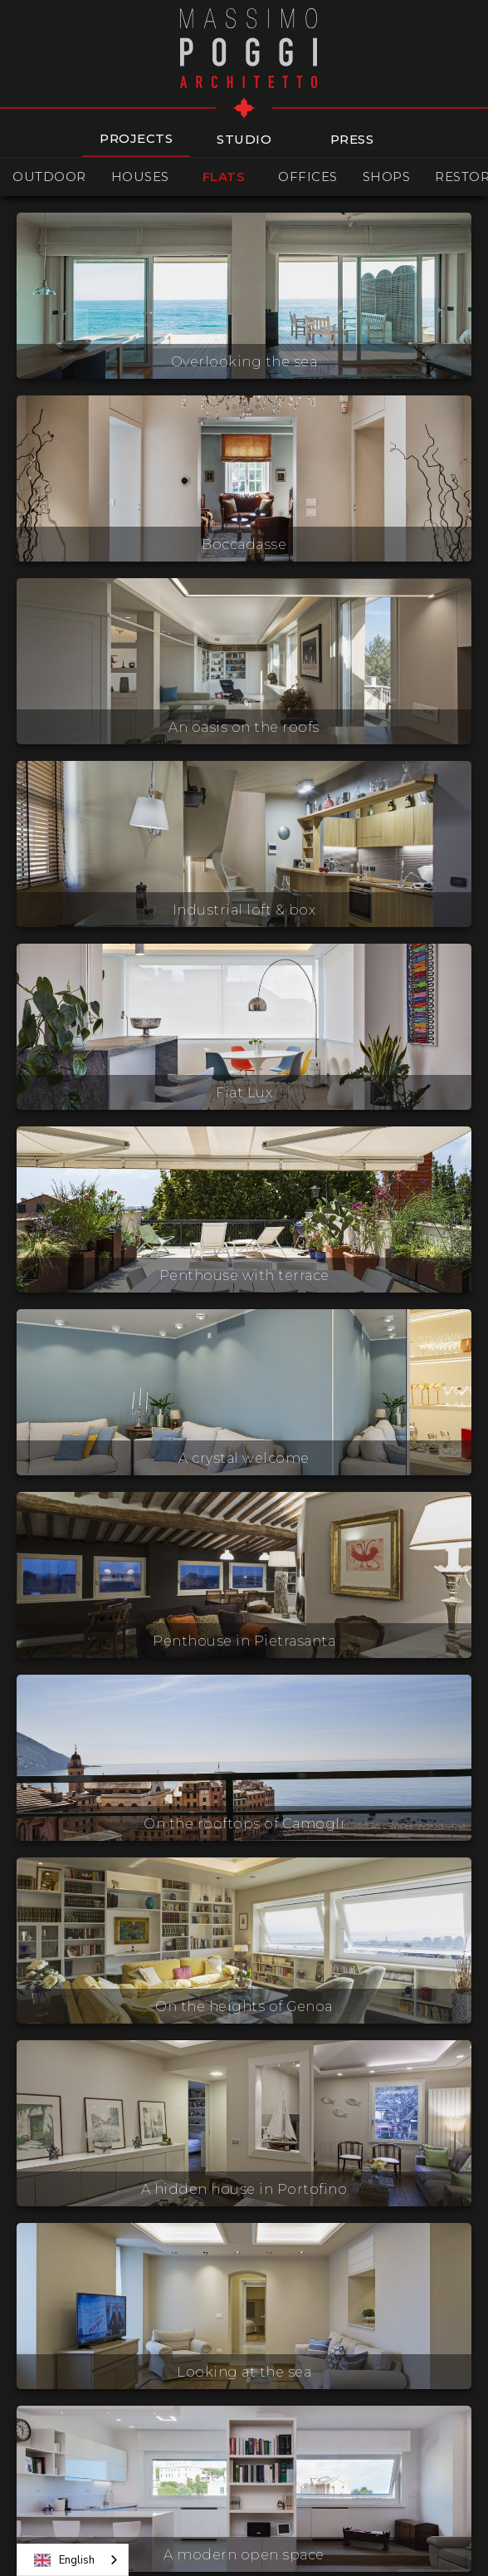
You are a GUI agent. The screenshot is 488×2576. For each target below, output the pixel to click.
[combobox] (73, 2560)
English (64, 2560)
